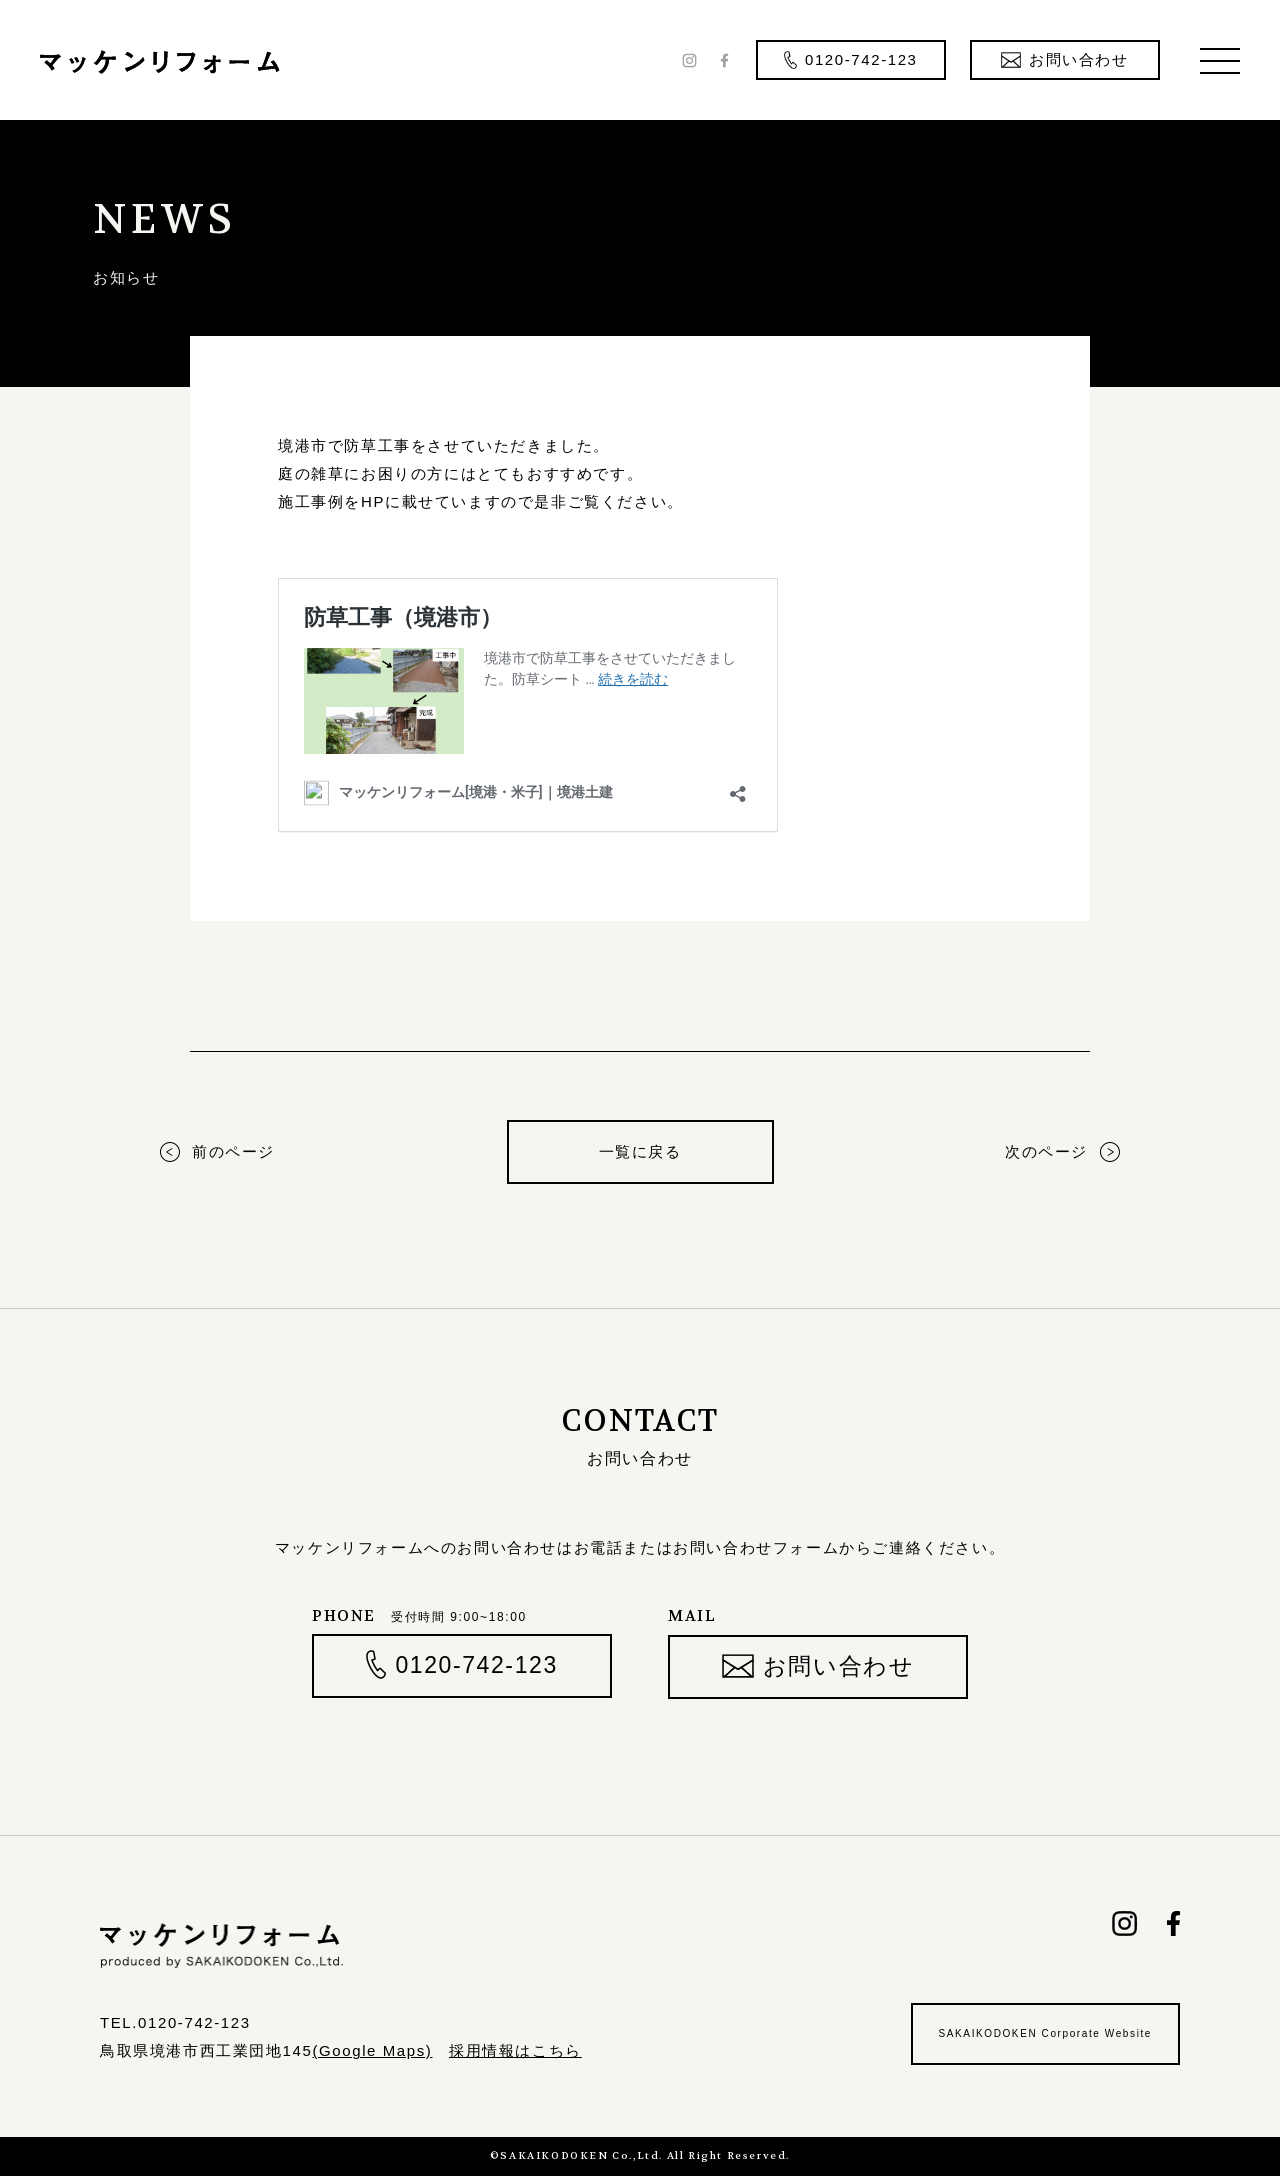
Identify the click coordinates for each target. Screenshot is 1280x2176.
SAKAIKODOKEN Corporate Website (1045, 2033)
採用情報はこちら (515, 2050)
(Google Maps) (372, 2050)
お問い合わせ (818, 1666)
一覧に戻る (640, 1151)
